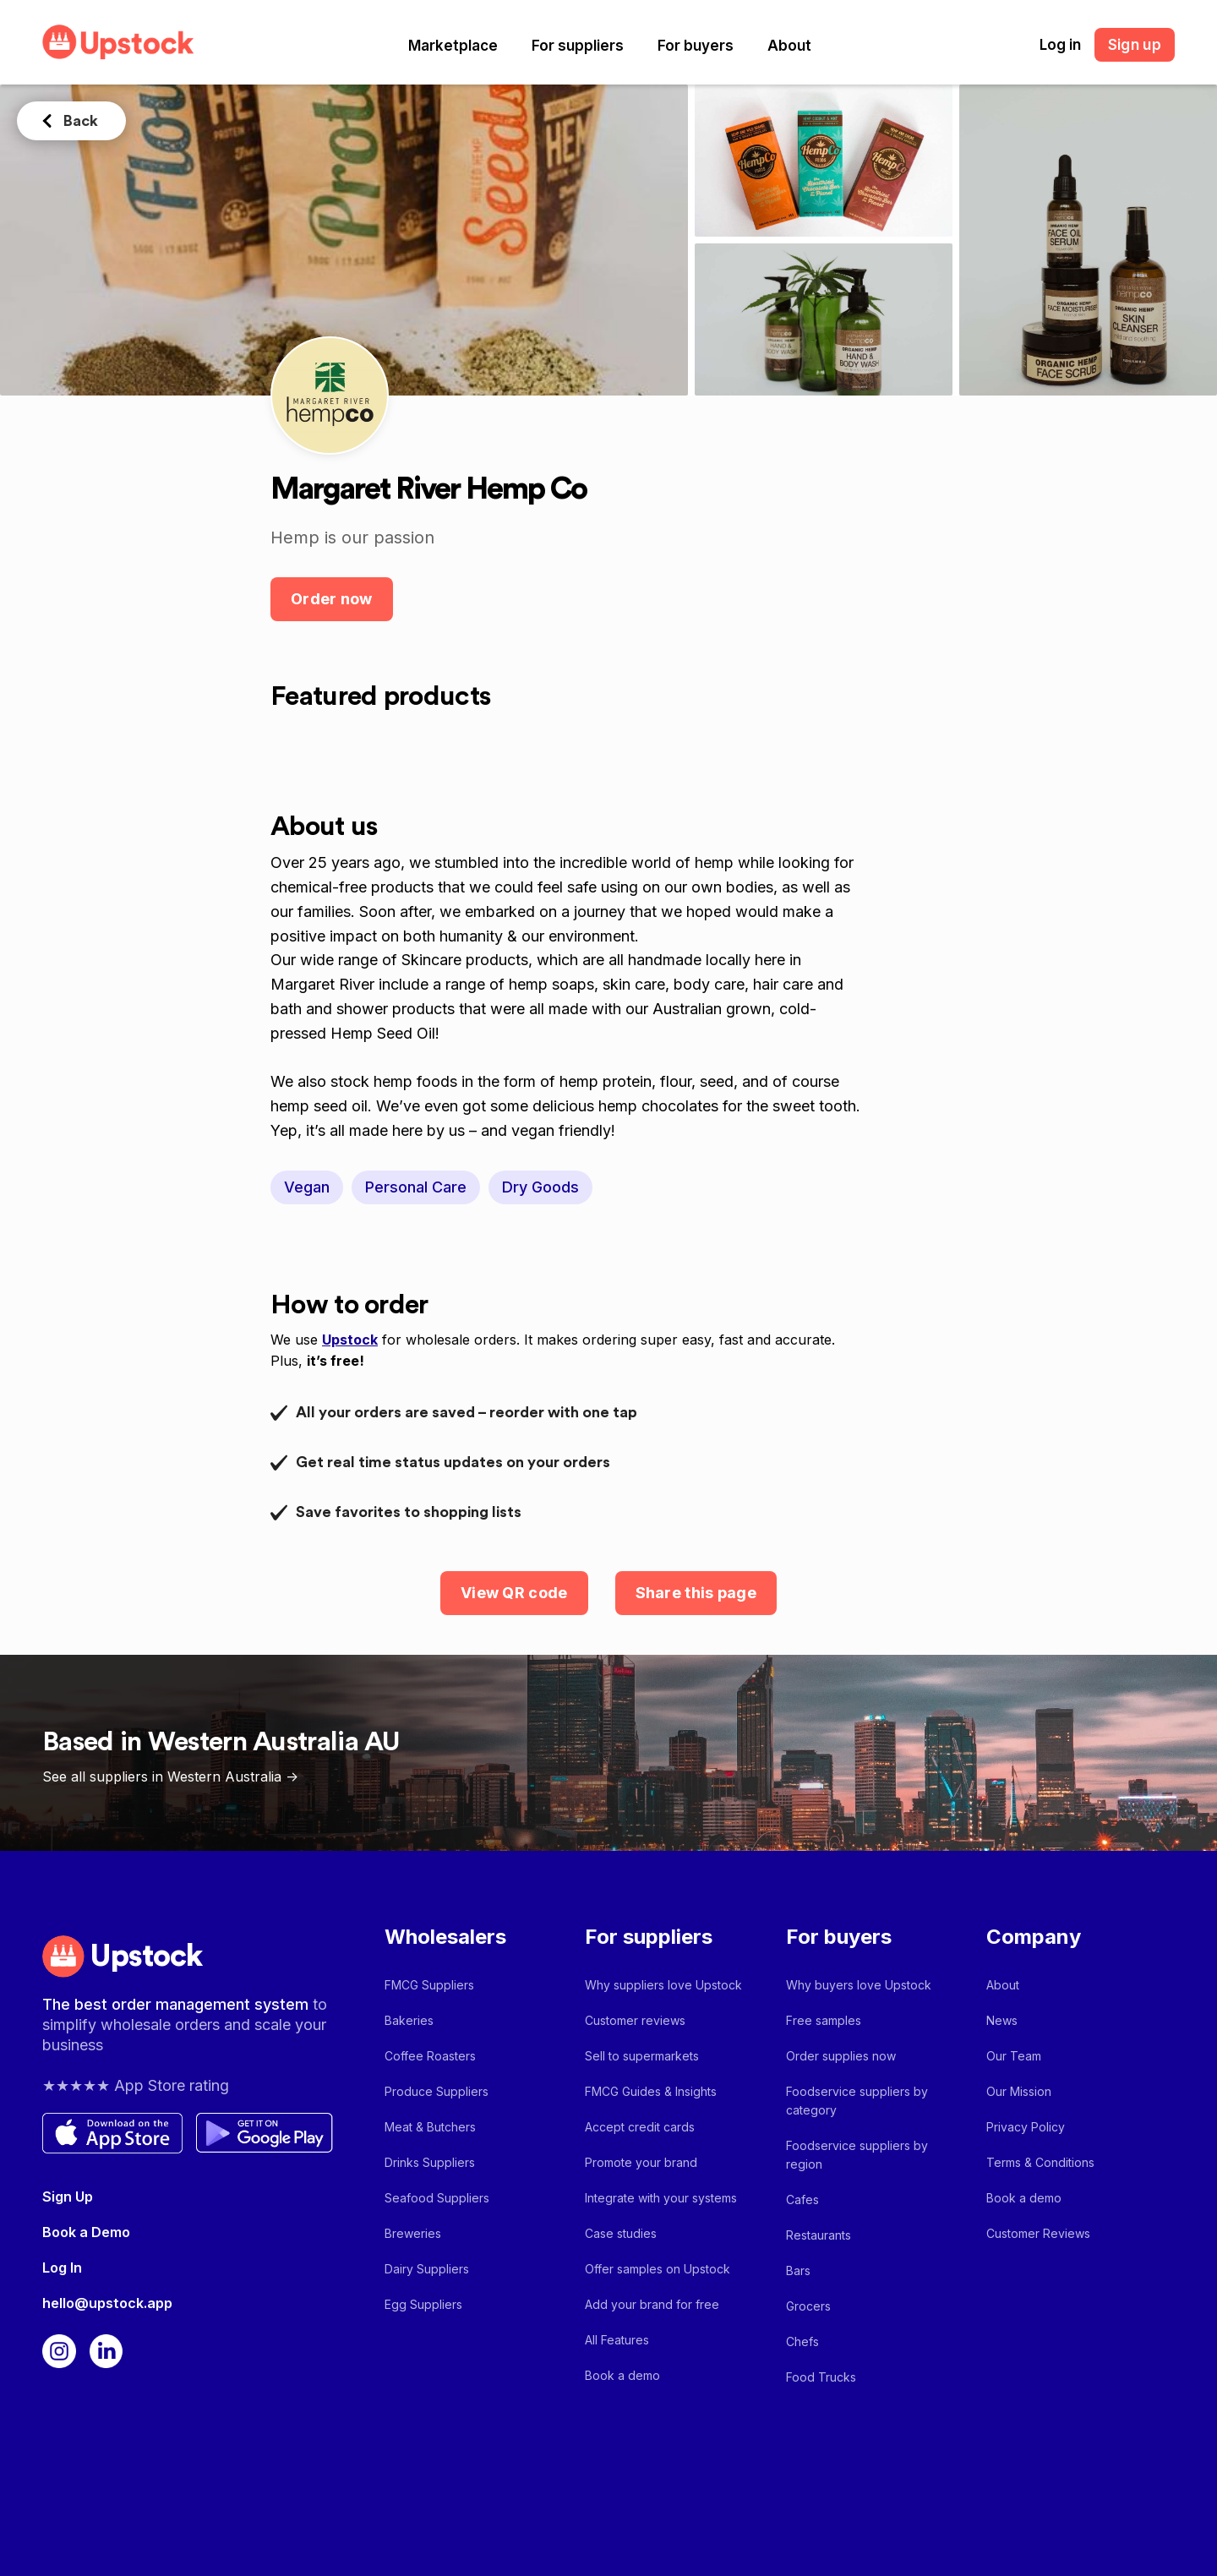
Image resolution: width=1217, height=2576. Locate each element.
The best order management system (177, 2004)
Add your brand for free (652, 2304)
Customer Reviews (1038, 2233)
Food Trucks (821, 2377)
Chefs (802, 2341)
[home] (118, 42)
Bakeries (409, 2020)
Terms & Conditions (1040, 2162)
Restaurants (818, 2235)
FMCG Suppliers (429, 1985)
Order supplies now (841, 2056)
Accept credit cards (640, 2127)
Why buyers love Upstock (858, 1985)
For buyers (696, 45)
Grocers (808, 2306)
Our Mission (1018, 2091)
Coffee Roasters (430, 2056)
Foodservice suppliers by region (857, 2154)
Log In (62, 2267)
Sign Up (67, 2196)
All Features (617, 2340)
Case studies (621, 2233)
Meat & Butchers (430, 2127)
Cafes (802, 2199)
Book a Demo (86, 2232)
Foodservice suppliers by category (857, 2100)
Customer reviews (635, 2020)
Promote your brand (641, 2162)
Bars (798, 2270)
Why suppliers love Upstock (663, 1985)
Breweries (413, 2233)
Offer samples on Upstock (657, 2269)
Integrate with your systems (661, 2198)
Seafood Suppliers (437, 2198)
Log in (1060, 44)
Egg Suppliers (423, 2304)
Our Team (1013, 2056)
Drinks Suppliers (430, 2162)
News (1002, 2020)
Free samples (823, 2020)
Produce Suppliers (436, 2091)
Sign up (1134, 44)
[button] (453, 45)
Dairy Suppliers (427, 2269)
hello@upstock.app (107, 2303)
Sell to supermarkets (642, 2056)
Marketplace (453, 45)
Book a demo (622, 2375)
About (789, 45)
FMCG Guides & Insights (651, 2091)
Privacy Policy (1025, 2127)
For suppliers (578, 45)
